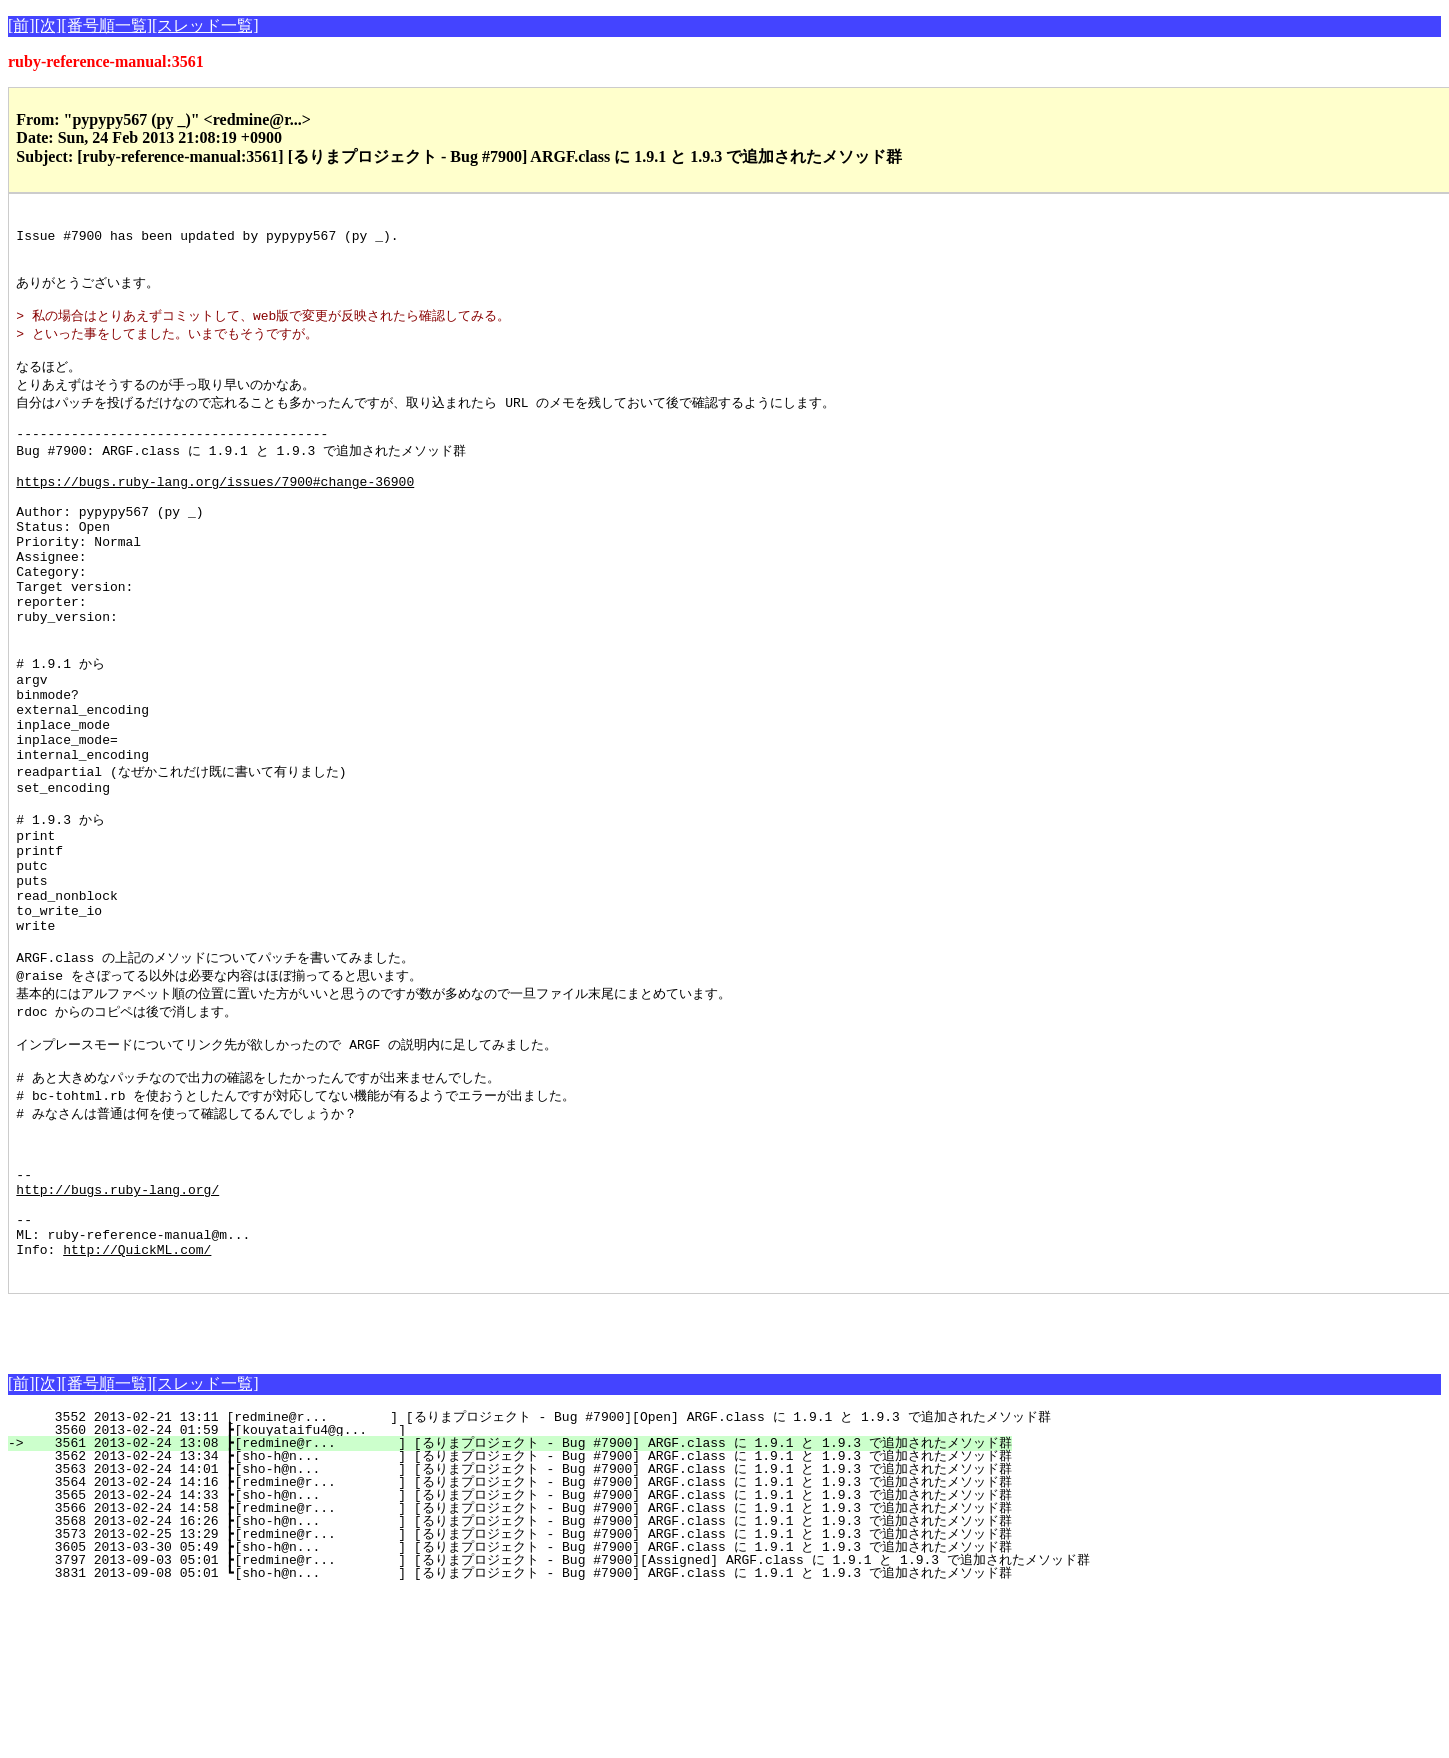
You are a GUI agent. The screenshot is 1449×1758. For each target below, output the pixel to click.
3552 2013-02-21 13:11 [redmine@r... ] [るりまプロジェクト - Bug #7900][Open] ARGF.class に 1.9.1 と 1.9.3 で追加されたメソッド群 (540, 1582)
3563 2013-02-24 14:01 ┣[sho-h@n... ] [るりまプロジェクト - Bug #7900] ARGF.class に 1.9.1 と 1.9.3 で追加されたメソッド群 (521, 1634)
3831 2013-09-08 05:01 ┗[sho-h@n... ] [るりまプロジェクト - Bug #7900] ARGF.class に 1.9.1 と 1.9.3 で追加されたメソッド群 (521, 1738)
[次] (48, 25)
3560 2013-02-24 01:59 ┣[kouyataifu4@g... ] (370, 1595)
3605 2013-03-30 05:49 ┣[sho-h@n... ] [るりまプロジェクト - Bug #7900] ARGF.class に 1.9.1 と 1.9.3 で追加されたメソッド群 (521, 1712)
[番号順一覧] (106, 25)
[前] (21, 25)
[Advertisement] (242, 1489)
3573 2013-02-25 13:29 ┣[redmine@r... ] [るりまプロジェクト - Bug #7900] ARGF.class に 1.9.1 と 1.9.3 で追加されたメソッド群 (521, 1699)
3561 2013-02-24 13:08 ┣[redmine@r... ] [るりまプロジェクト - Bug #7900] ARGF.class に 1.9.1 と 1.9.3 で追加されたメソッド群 (521, 1608)
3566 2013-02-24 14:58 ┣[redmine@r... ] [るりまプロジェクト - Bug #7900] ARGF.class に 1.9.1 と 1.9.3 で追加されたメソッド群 (521, 1673)
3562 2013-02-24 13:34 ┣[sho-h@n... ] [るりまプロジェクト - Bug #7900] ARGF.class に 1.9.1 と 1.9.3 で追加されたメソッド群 (521, 1621)
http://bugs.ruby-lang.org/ (117, 1339)
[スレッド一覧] (205, 25)
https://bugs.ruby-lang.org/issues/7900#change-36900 (215, 518)
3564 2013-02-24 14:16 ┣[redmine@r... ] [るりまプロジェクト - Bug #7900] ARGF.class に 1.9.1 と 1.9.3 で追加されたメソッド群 (521, 1647)
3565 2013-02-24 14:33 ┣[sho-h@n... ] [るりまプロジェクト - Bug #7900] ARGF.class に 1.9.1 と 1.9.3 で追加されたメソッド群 (521, 1660)
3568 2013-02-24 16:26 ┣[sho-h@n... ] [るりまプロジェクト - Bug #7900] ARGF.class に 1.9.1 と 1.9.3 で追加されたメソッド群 (521, 1686)
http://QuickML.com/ (137, 1411)
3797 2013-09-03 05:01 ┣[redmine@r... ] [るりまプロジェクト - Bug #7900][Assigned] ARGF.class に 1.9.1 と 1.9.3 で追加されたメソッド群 (560, 1725)
